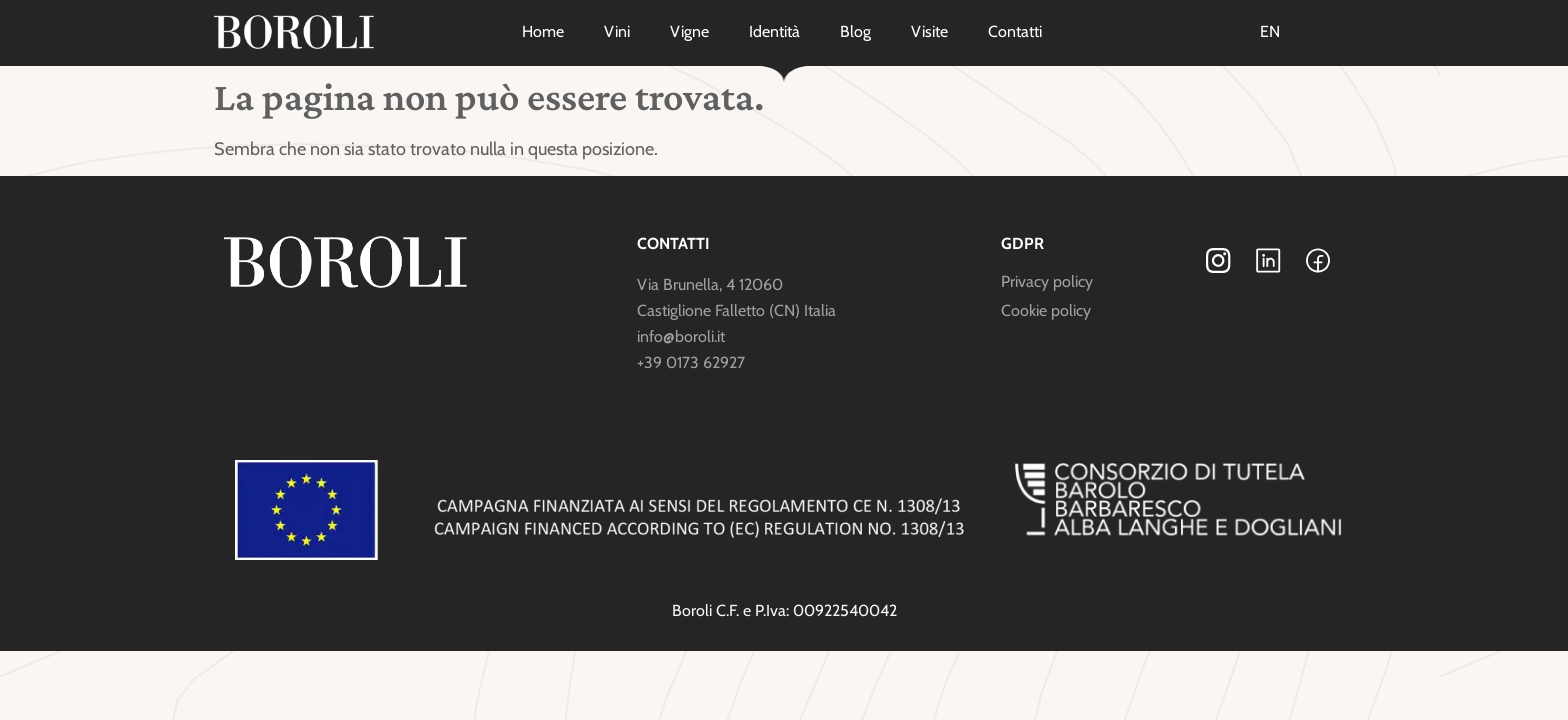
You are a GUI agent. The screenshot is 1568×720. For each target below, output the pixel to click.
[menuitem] (1270, 32)
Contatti (1015, 31)
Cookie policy (1046, 310)
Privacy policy (1047, 281)
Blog (855, 31)
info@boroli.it (681, 336)
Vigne (689, 31)
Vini (617, 31)
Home (543, 31)
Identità (774, 31)
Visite (929, 31)
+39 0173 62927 (691, 362)
